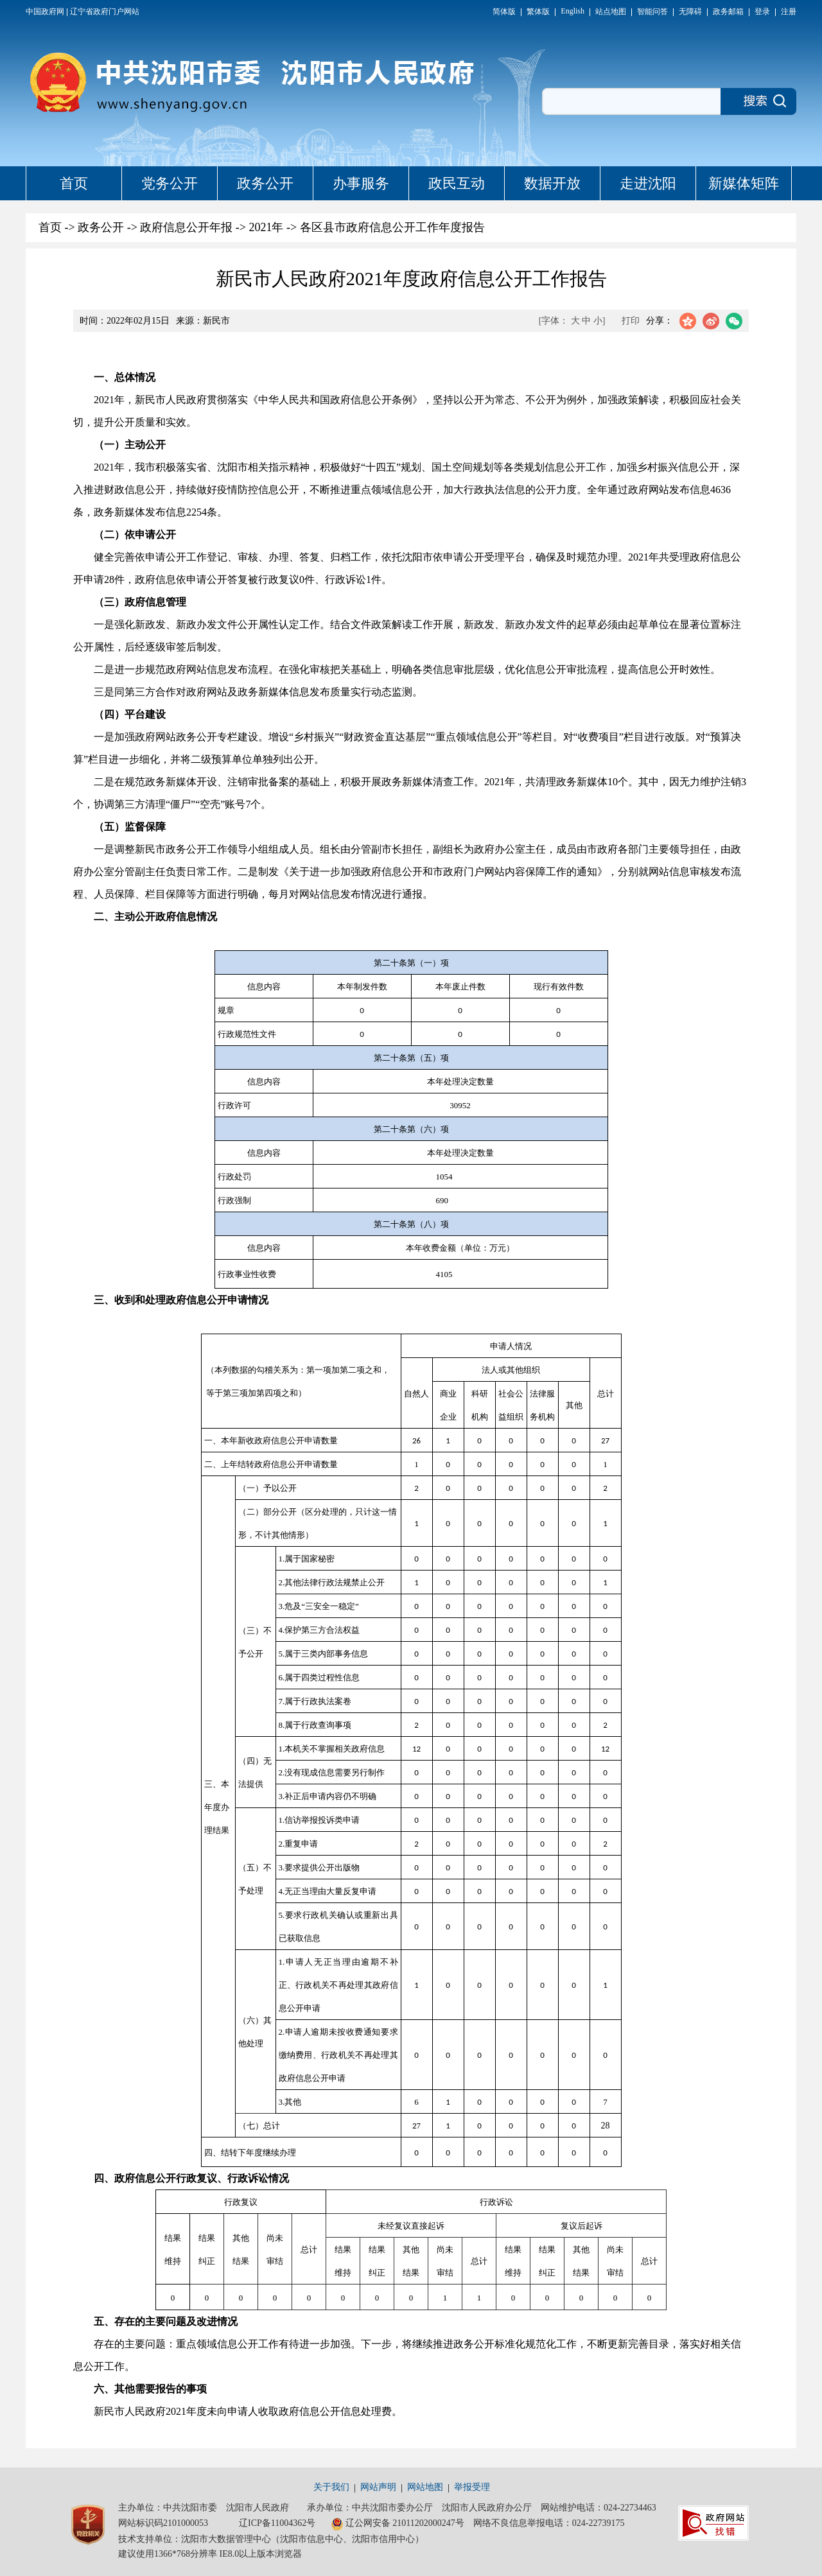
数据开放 (552, 183)
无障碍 (690, 11)
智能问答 (652, 11)
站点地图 (610, 11)
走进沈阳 (648, 183)
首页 (74, 183)
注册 (788, 11)
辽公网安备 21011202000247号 (397, 2524)
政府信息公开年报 (186, 227)
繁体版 (538, 11)
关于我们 (331, 2487)
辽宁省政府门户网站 (104, 11)
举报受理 (472, 2487)
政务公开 (265, 183)
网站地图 (425, 2487)
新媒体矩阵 (743, 183)
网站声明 (378, 2487)
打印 (631, 321)
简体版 (504, 11)
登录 (762, 11)
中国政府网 (45, 11)
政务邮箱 (728, 11)
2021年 (266, 227)
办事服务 (361, 183)
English (572, 10)
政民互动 (456, 183)
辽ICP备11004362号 (277, 2523)
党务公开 (169, 183)
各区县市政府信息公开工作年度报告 (392, 227)
